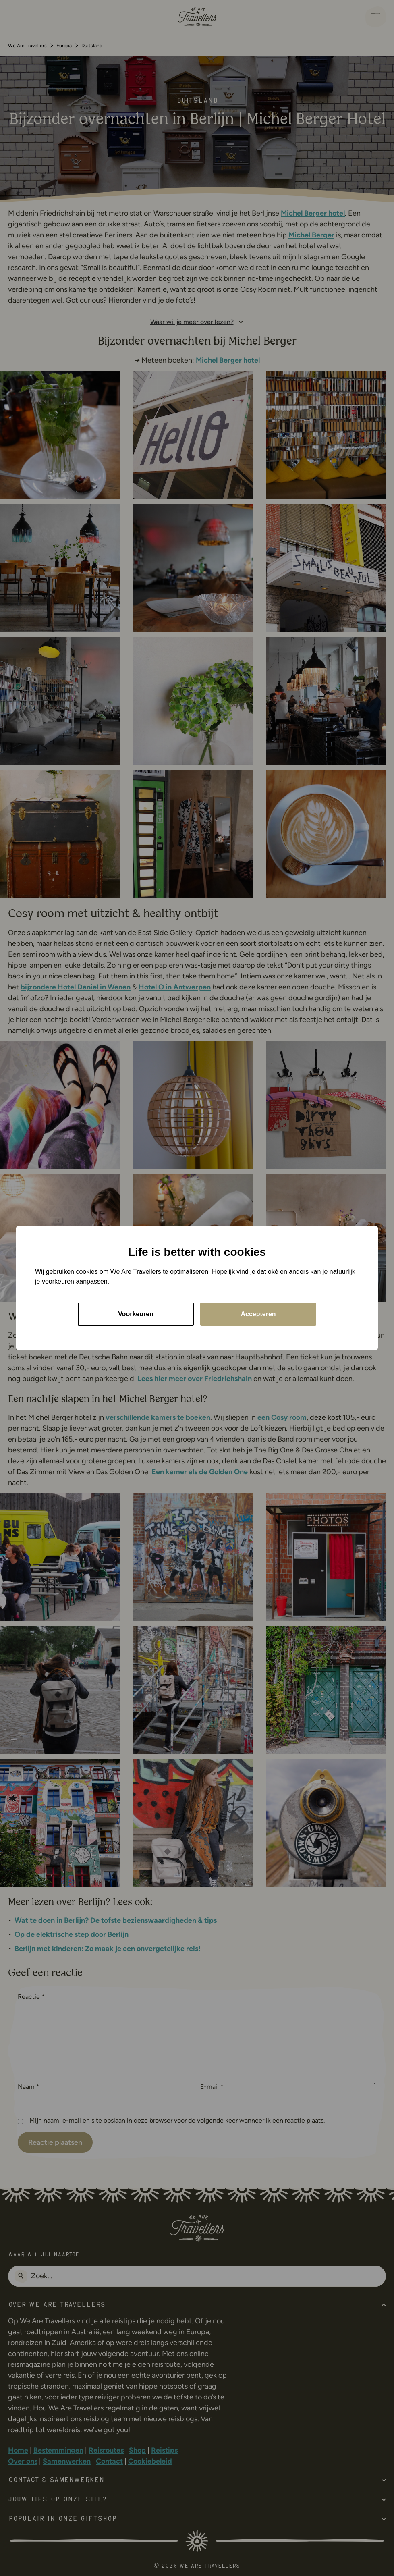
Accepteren (258, 1314)
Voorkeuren (135, 1314)
